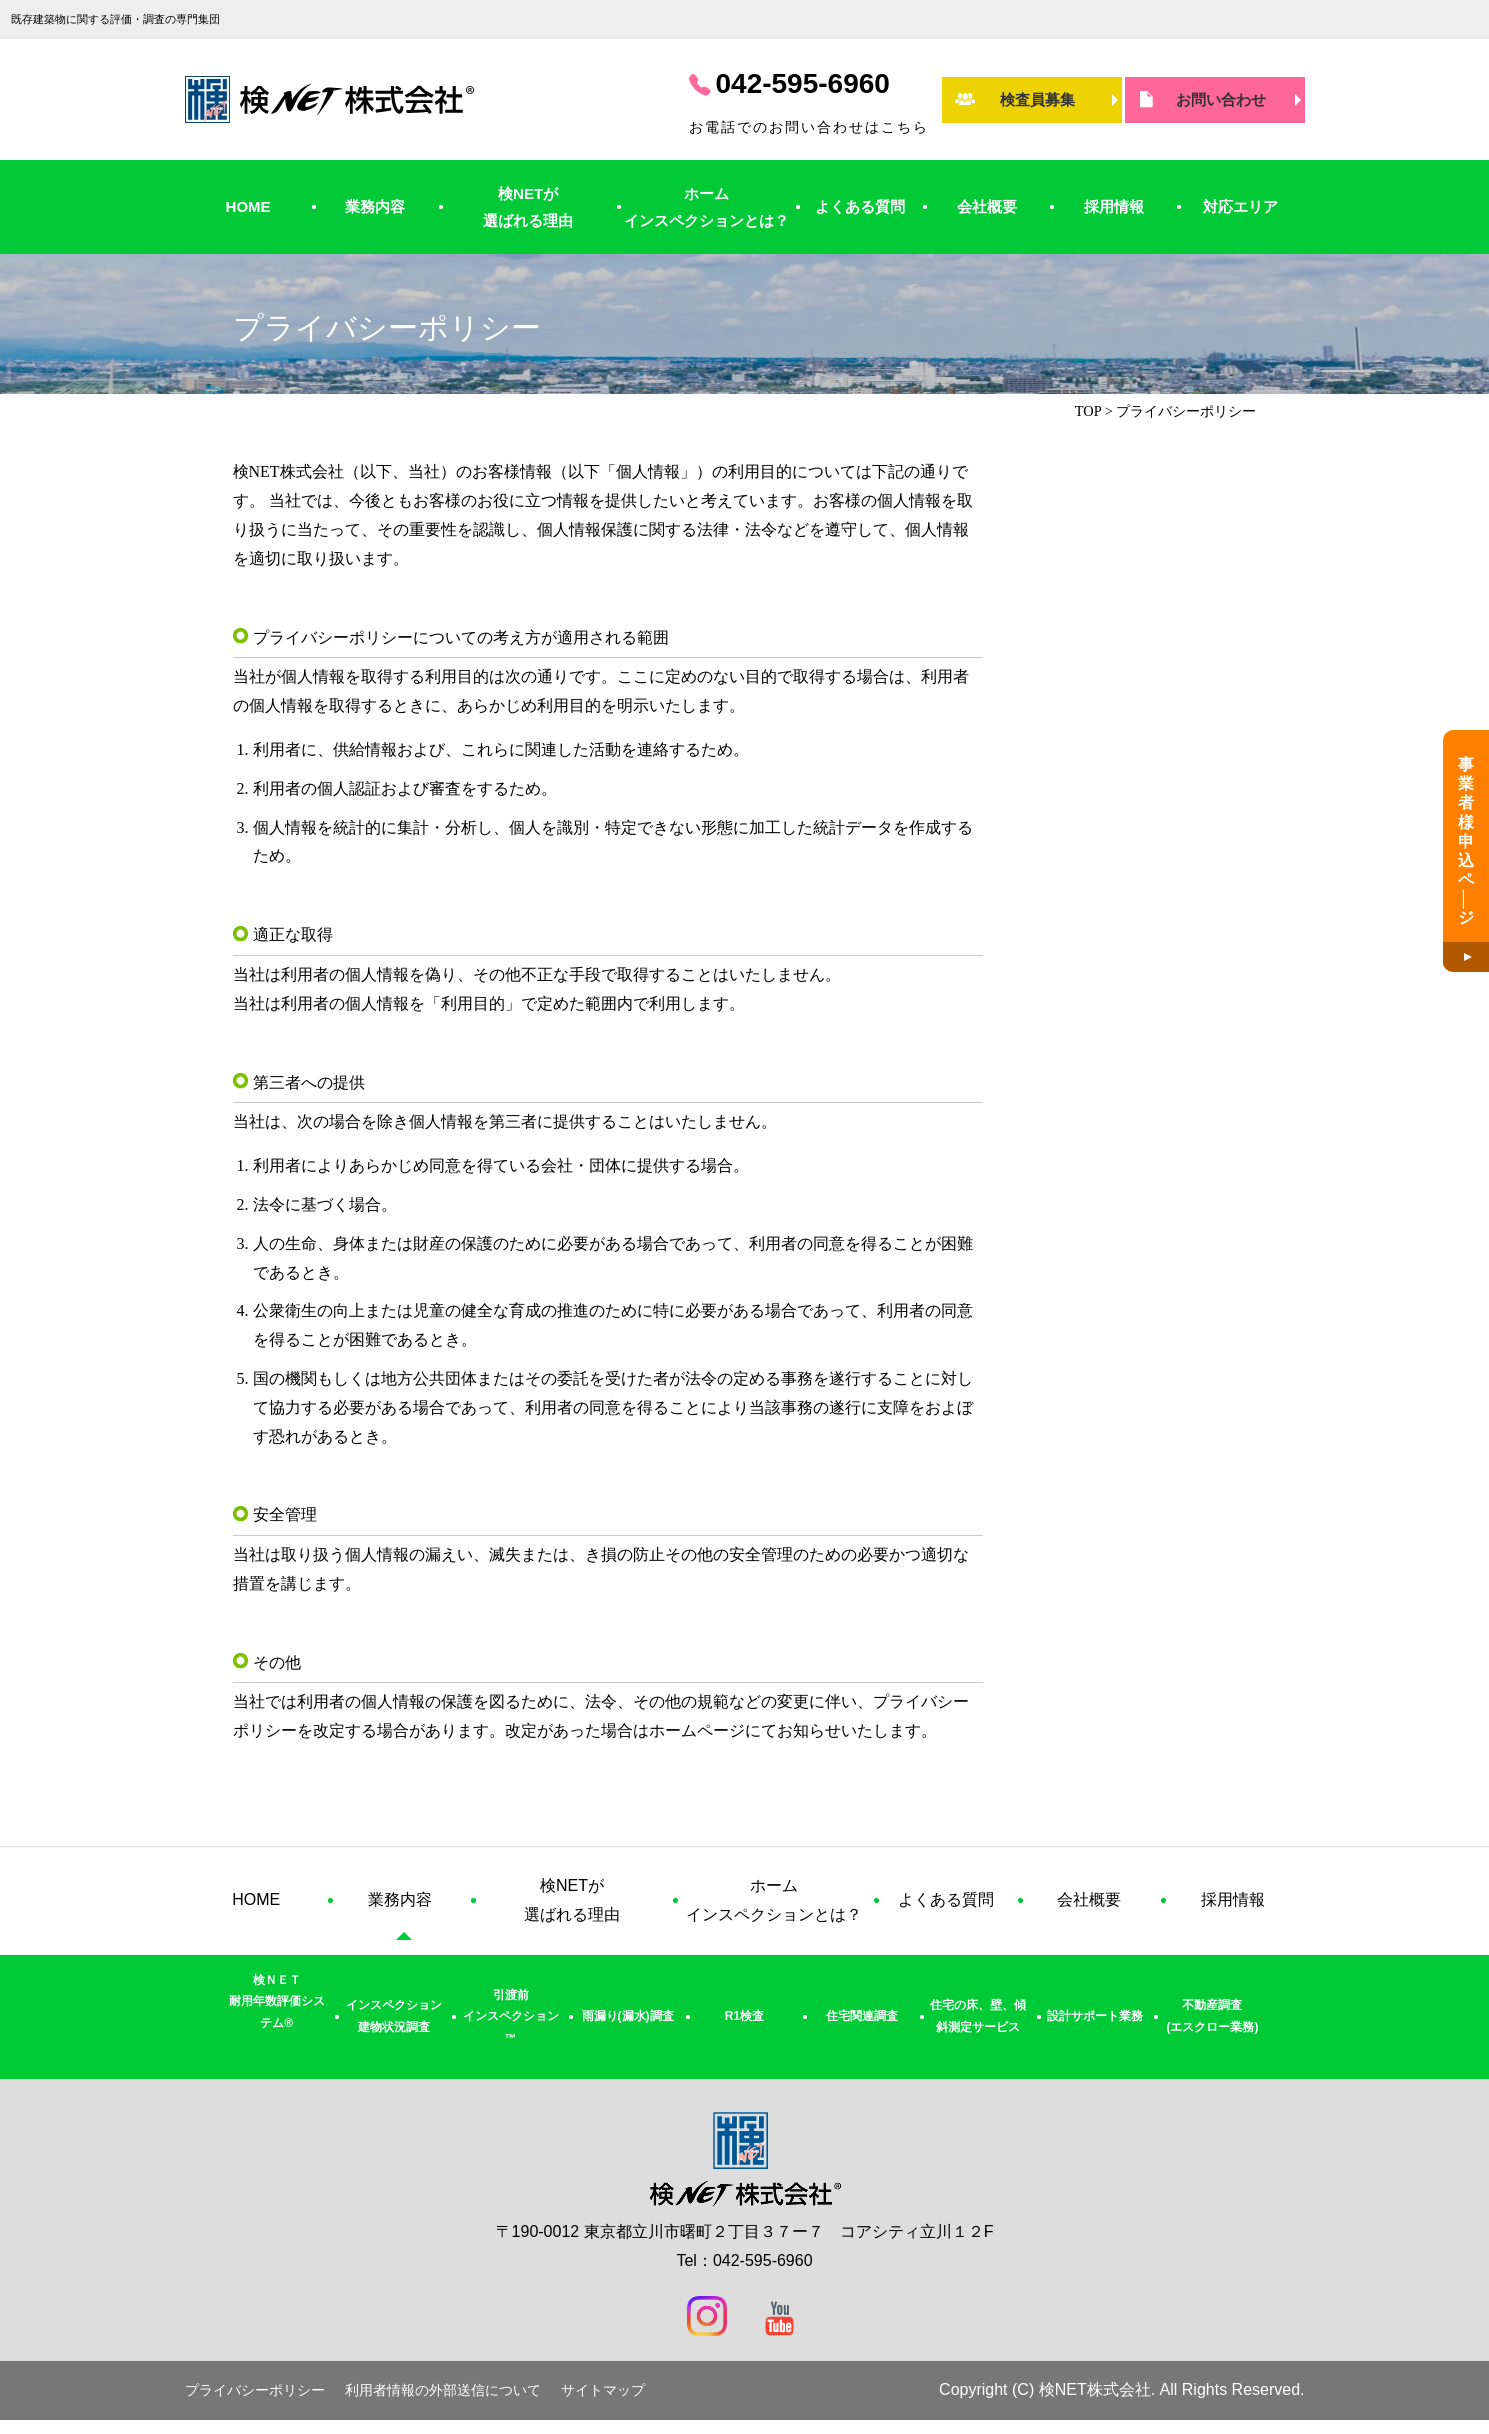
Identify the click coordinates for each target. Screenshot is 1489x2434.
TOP (1088, 411)
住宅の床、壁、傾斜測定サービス (978, 2016)
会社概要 (987, 206)
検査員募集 (1037, 99)
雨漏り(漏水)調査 (628, 2016)
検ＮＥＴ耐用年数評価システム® (277, 2001)
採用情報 (1114, 206)
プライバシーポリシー (255, 2390)
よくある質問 (860, 206)
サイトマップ (603, 2390)
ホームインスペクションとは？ (706, 207)
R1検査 (744, 2016)
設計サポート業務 (1095, 2016)
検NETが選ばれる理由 (528, 207)
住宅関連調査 (862, 2016)
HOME (248, 206)
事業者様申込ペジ (1466, 841)
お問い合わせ (1221, 99)
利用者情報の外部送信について (443, 2390)
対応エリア (1240, 206)
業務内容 (375, 206)
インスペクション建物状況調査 (394, 2016)
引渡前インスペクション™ (511, 2016)
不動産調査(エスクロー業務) (1212, 2016)
